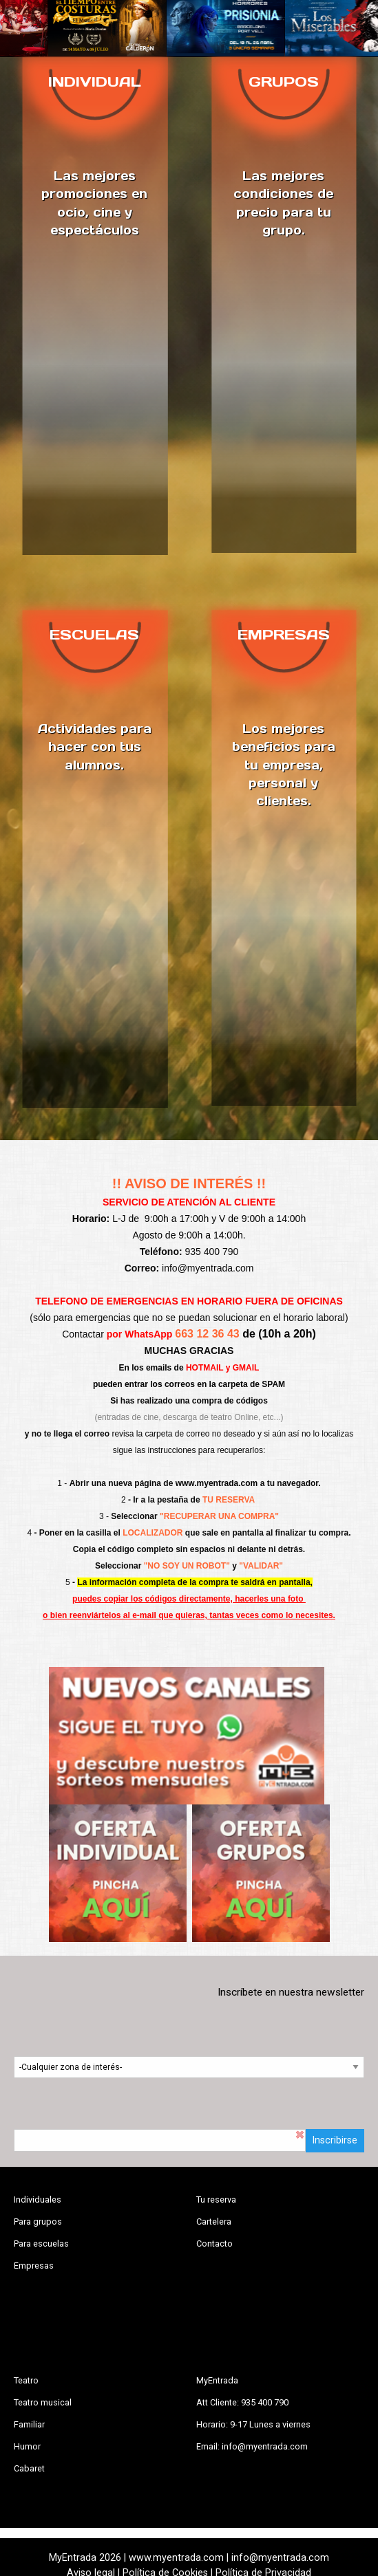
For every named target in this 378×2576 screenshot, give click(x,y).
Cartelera (213, 2221)
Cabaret (29, 2468)
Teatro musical (43, 2402)
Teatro (26, 2380)
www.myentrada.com (217, 1483)
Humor (27, 2446)
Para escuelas (41, 2243)
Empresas (34, 2265)
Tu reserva (216, 2199)
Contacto (214, 2243)
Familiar (29, 2424)
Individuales (37, 2199)
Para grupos (38, 2221)
